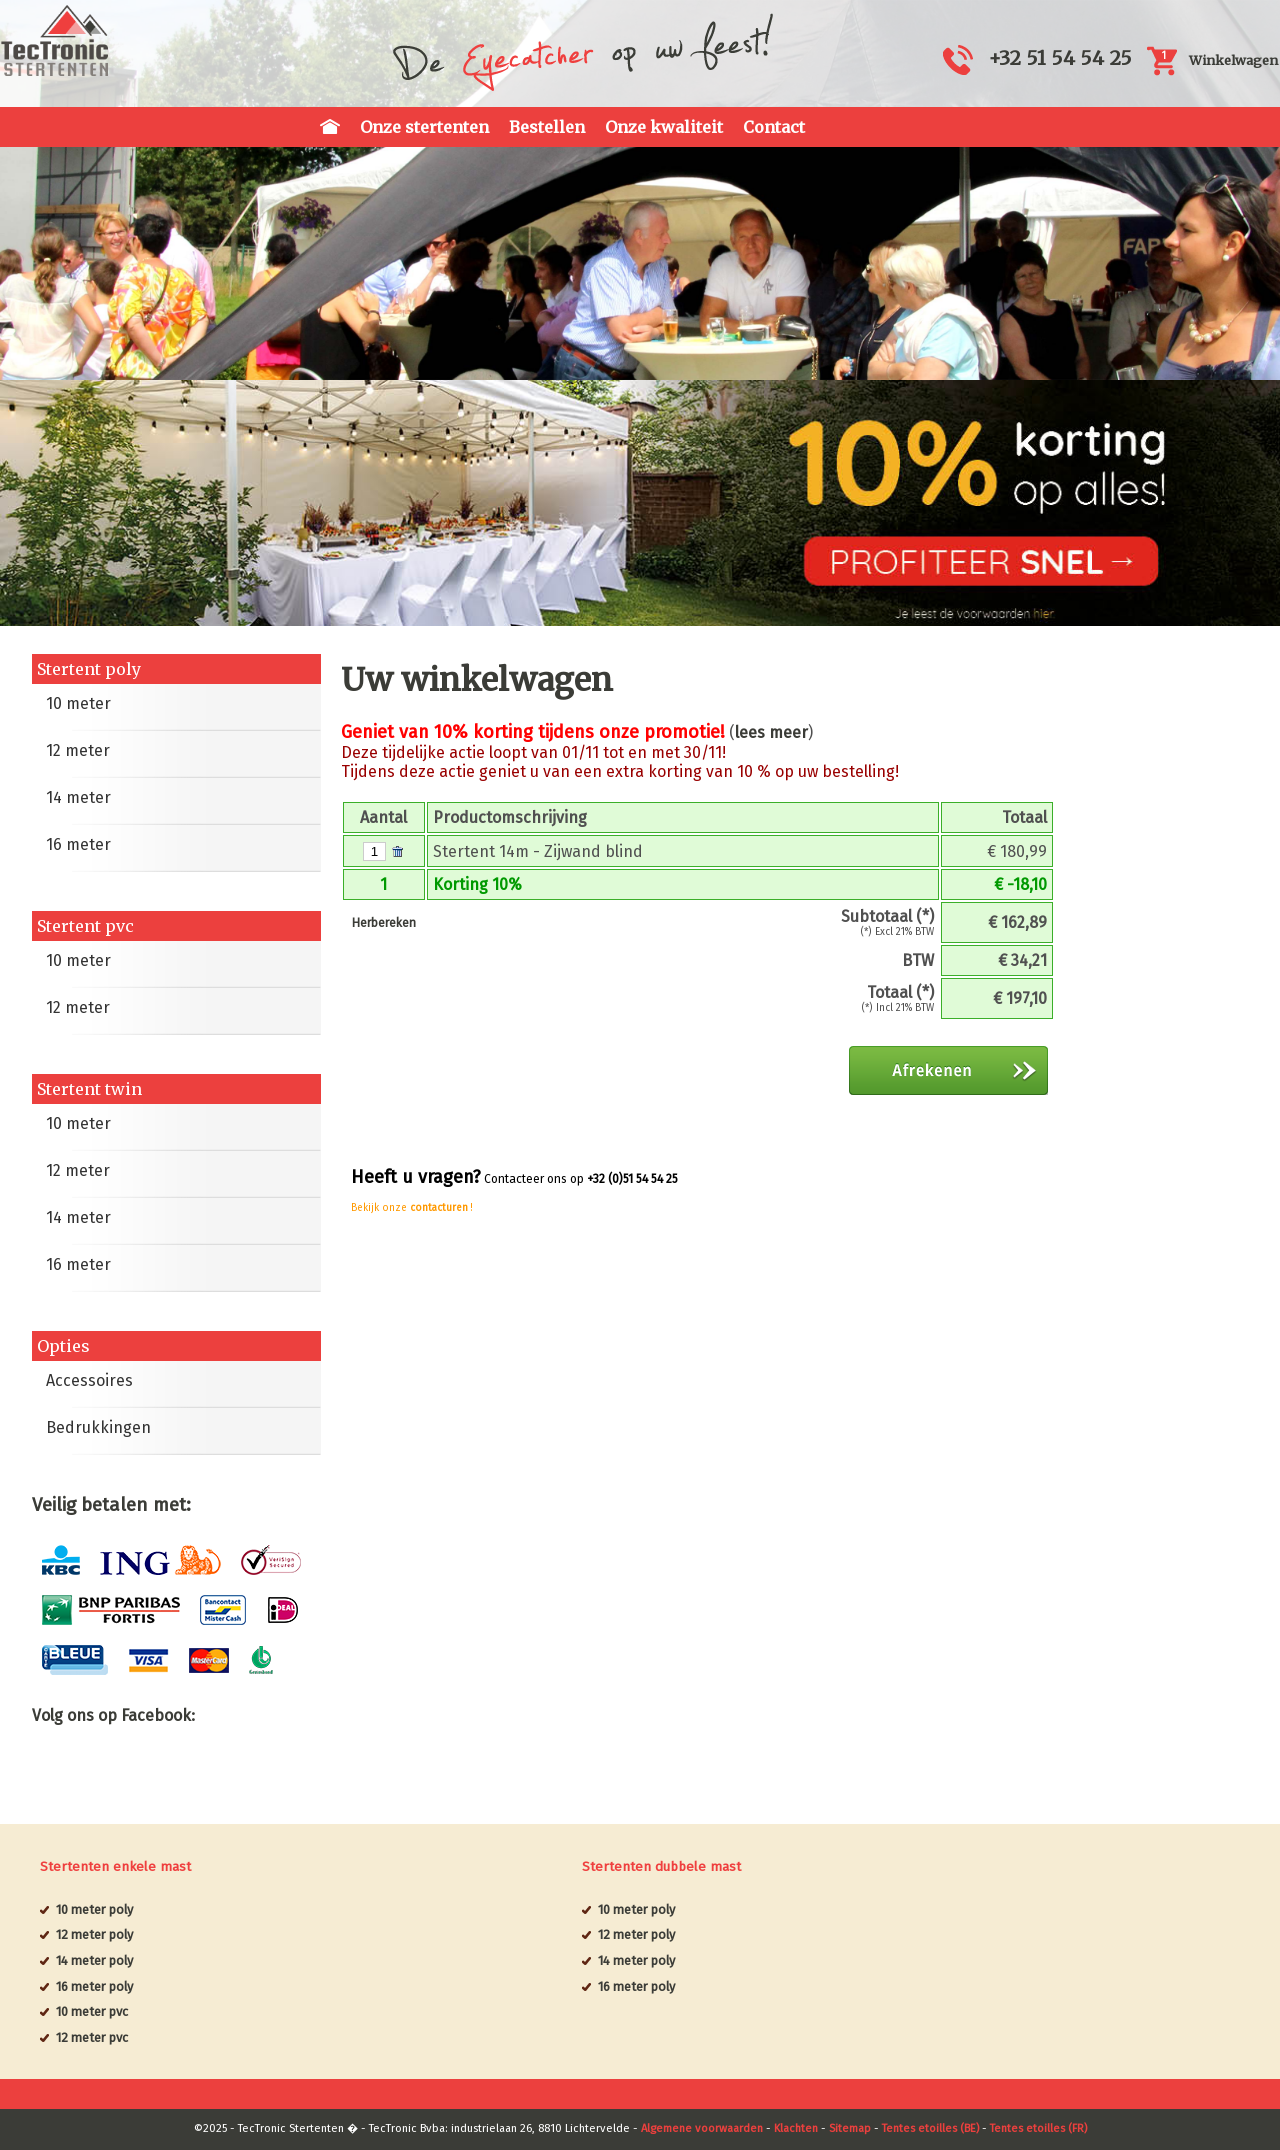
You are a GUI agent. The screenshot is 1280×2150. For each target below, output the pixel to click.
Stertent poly (89, 669)
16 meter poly (94, 1986)
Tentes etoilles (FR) (1038, 2128)
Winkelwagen (1233, 60)
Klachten (796, 2128)
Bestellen (547, 127)
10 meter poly (94, 1909)
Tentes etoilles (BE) (930, 2128)
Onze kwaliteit (664, 127)
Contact (774, 127)
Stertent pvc (85, 926)
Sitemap (850, 2128)
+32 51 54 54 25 (1060, 58)
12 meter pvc (92, 2037)
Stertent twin (89, 1089)
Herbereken (384, 923)
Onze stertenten (424, 127)
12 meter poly (94, 1934)
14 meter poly (94, 1960)
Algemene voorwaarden (702, 2128)
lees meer (771, 732)
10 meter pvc (92, 2011)
